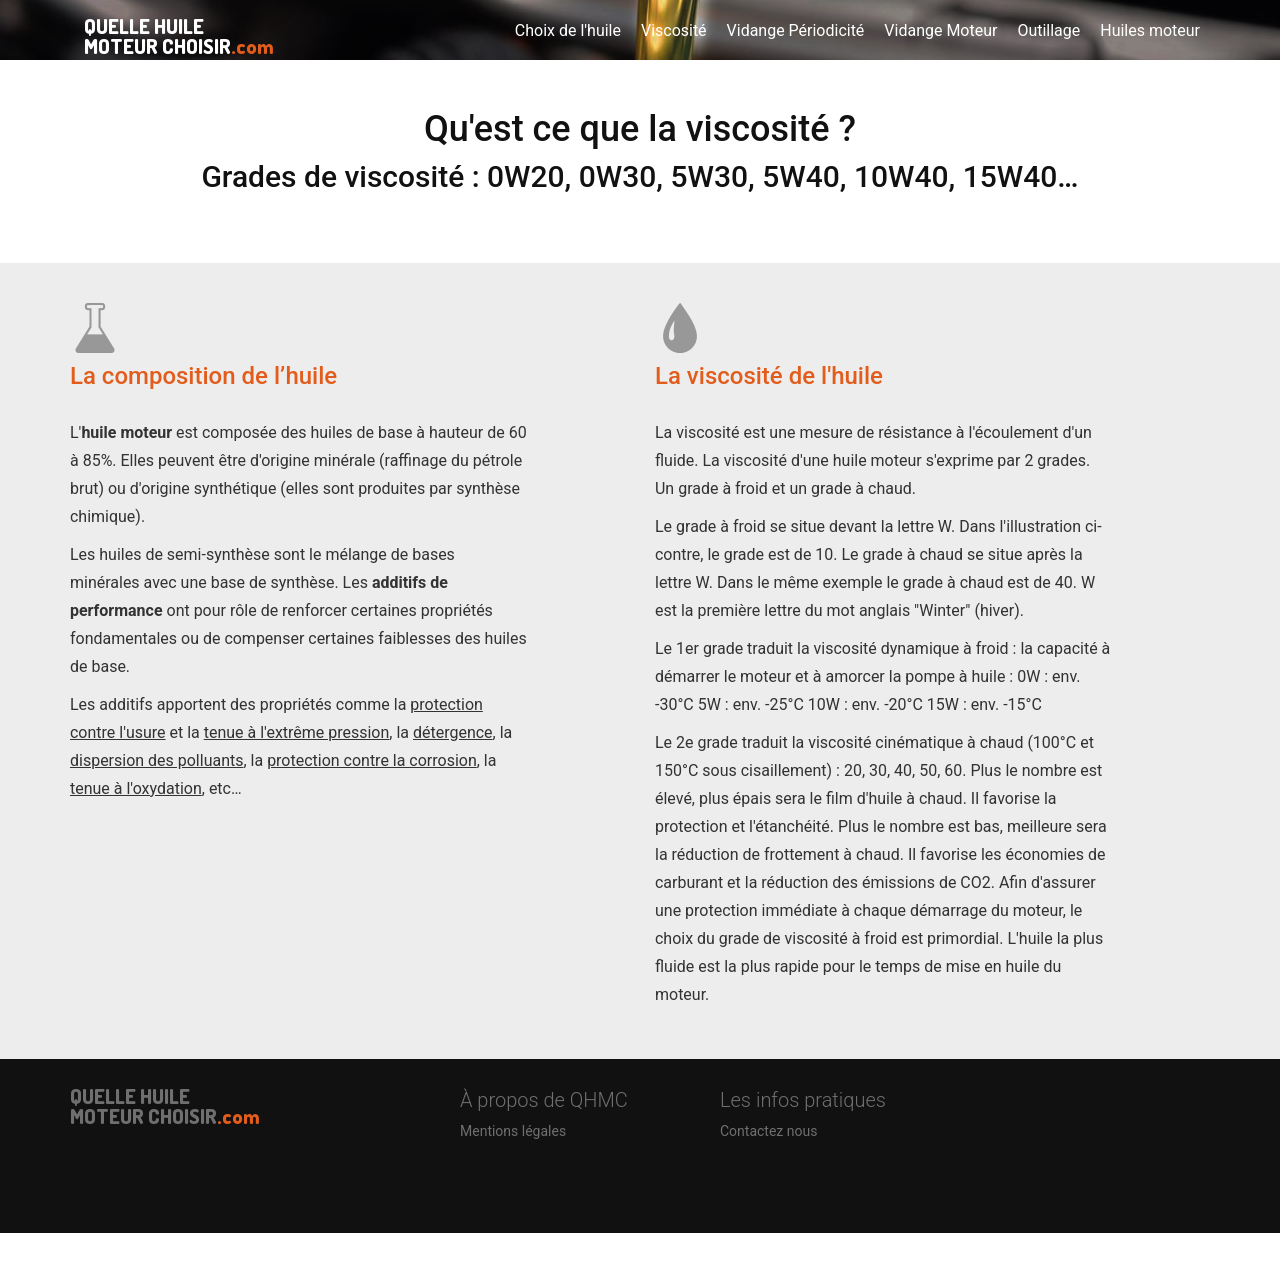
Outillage (1048, 49)
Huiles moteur (1150, 49)
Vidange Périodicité (796, 49)
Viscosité (674, 49)
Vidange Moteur (940, 49)
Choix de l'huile (568, 49)
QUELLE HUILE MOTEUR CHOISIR (165, 51)
